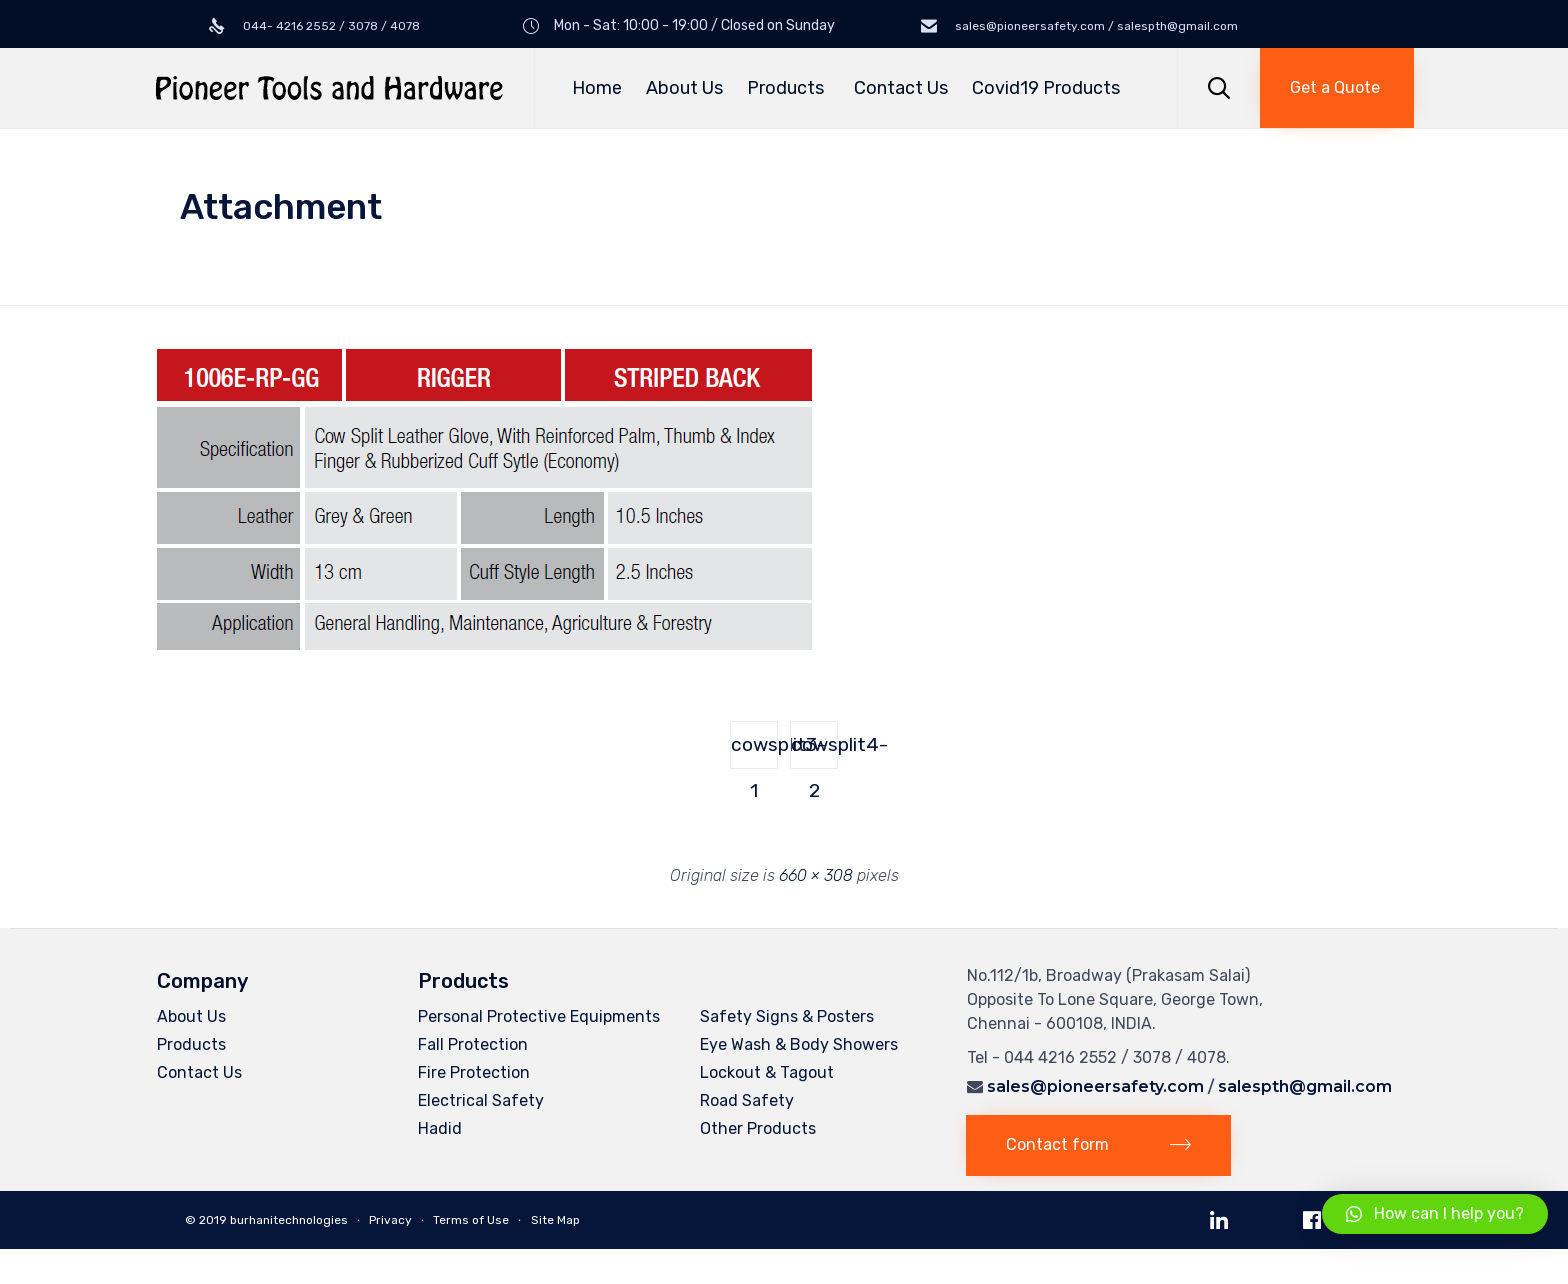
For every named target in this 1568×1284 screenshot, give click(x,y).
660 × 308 (816, 875)
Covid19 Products (1046, 88)
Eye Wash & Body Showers (799, 1044)
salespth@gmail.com (1305, 1086)
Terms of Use (471, 1220)
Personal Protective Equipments (539, 1016)
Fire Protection (474, 1072)
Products (788, 88)
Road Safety (747, 1100)
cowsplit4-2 (814, 751)
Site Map (555, 1220)
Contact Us (901, 88)
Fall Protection (473, 1044)
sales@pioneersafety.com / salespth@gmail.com (1095, 26)
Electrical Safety (481, 1100)
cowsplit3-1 (754, 751)
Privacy (390, 1220)
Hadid (440, 1128)
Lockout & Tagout (767, 1072)
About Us (684, 88)
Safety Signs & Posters (787, 1016)
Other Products (758, 1128)
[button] (1337, 88)
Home (597, 88)
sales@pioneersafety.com (1095, 1086)
